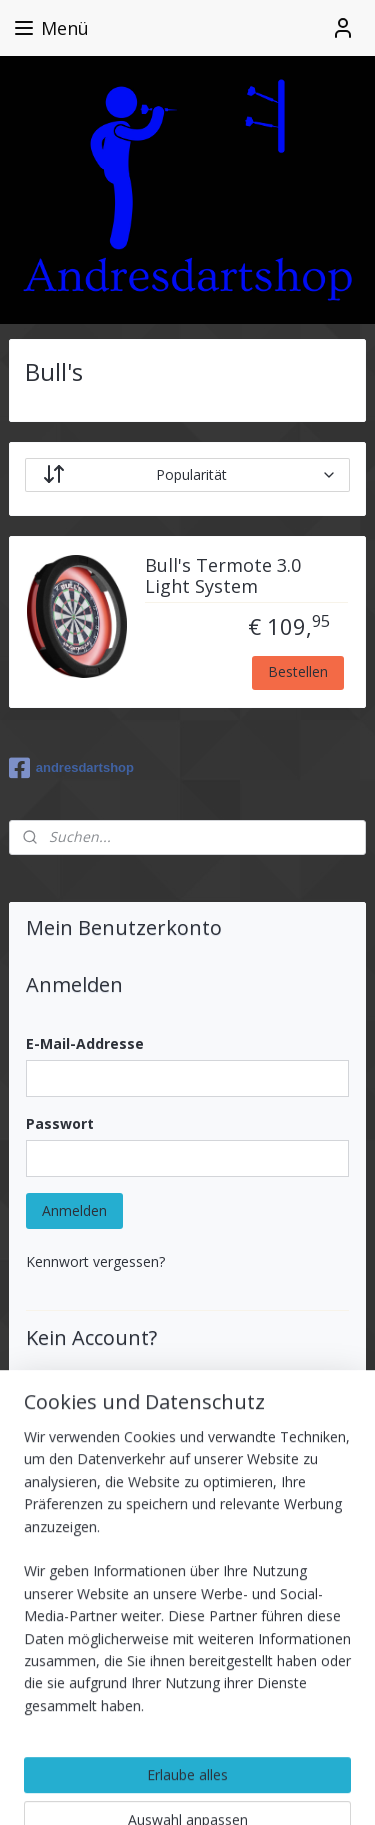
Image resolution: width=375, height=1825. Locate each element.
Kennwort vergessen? (95, 1261)
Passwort (60, 1123)
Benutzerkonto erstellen (120, 1491)
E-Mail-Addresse (85, 1043)
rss (261, 1755)
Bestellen (298, 672)
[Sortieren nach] (188, 475)
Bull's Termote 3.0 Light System (223, 577)
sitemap (219, 1755)
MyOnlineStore (250, 1788)
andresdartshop (71, 768)
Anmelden (74, 1210)
